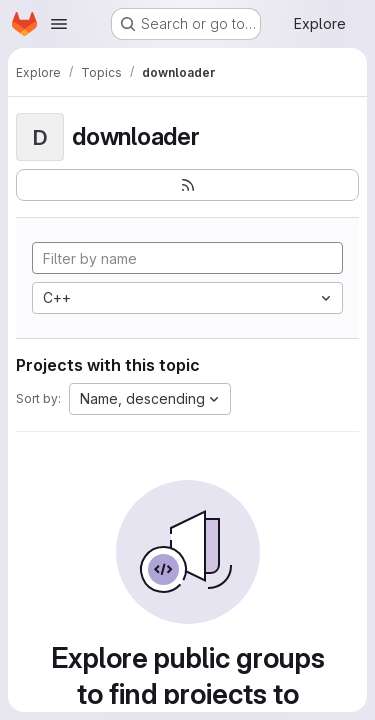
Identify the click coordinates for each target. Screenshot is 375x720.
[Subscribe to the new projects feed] (187, 185)
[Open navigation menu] (59, 24)
